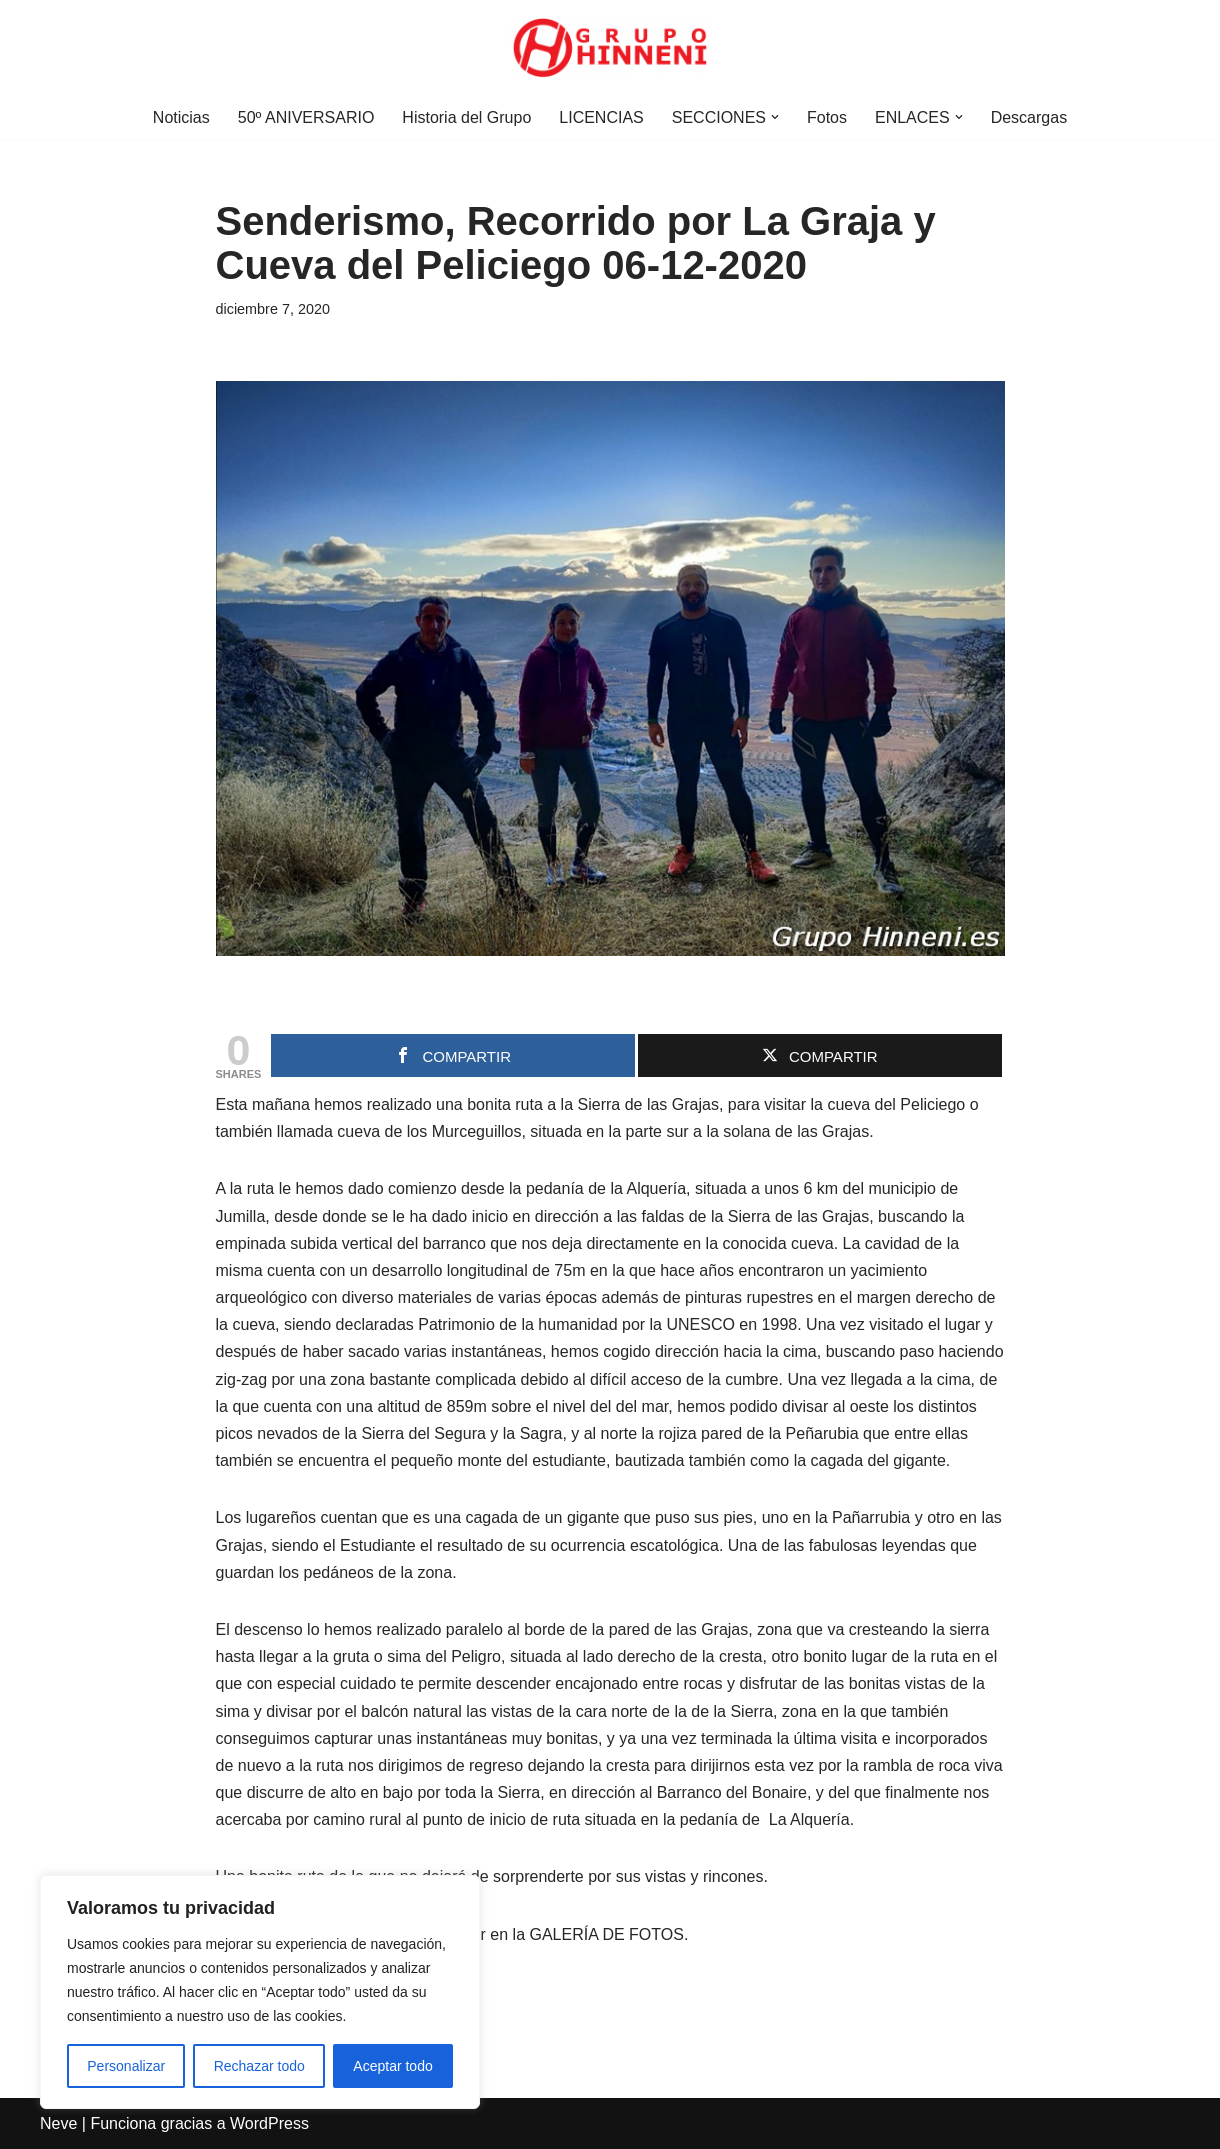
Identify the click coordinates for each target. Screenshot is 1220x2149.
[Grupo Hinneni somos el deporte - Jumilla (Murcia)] (610, 48)
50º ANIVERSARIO (306, 117)
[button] (775, 117)
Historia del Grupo (466, 117)
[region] (260, 1992)
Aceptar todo (392, 2066)
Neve (58, 2123)
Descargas (1029, 117)
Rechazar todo (259, 2066)
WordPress (269, 2123)
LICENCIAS (601, 117)
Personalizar (126, 2066)
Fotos (827, 117)
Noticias (181, 117)
